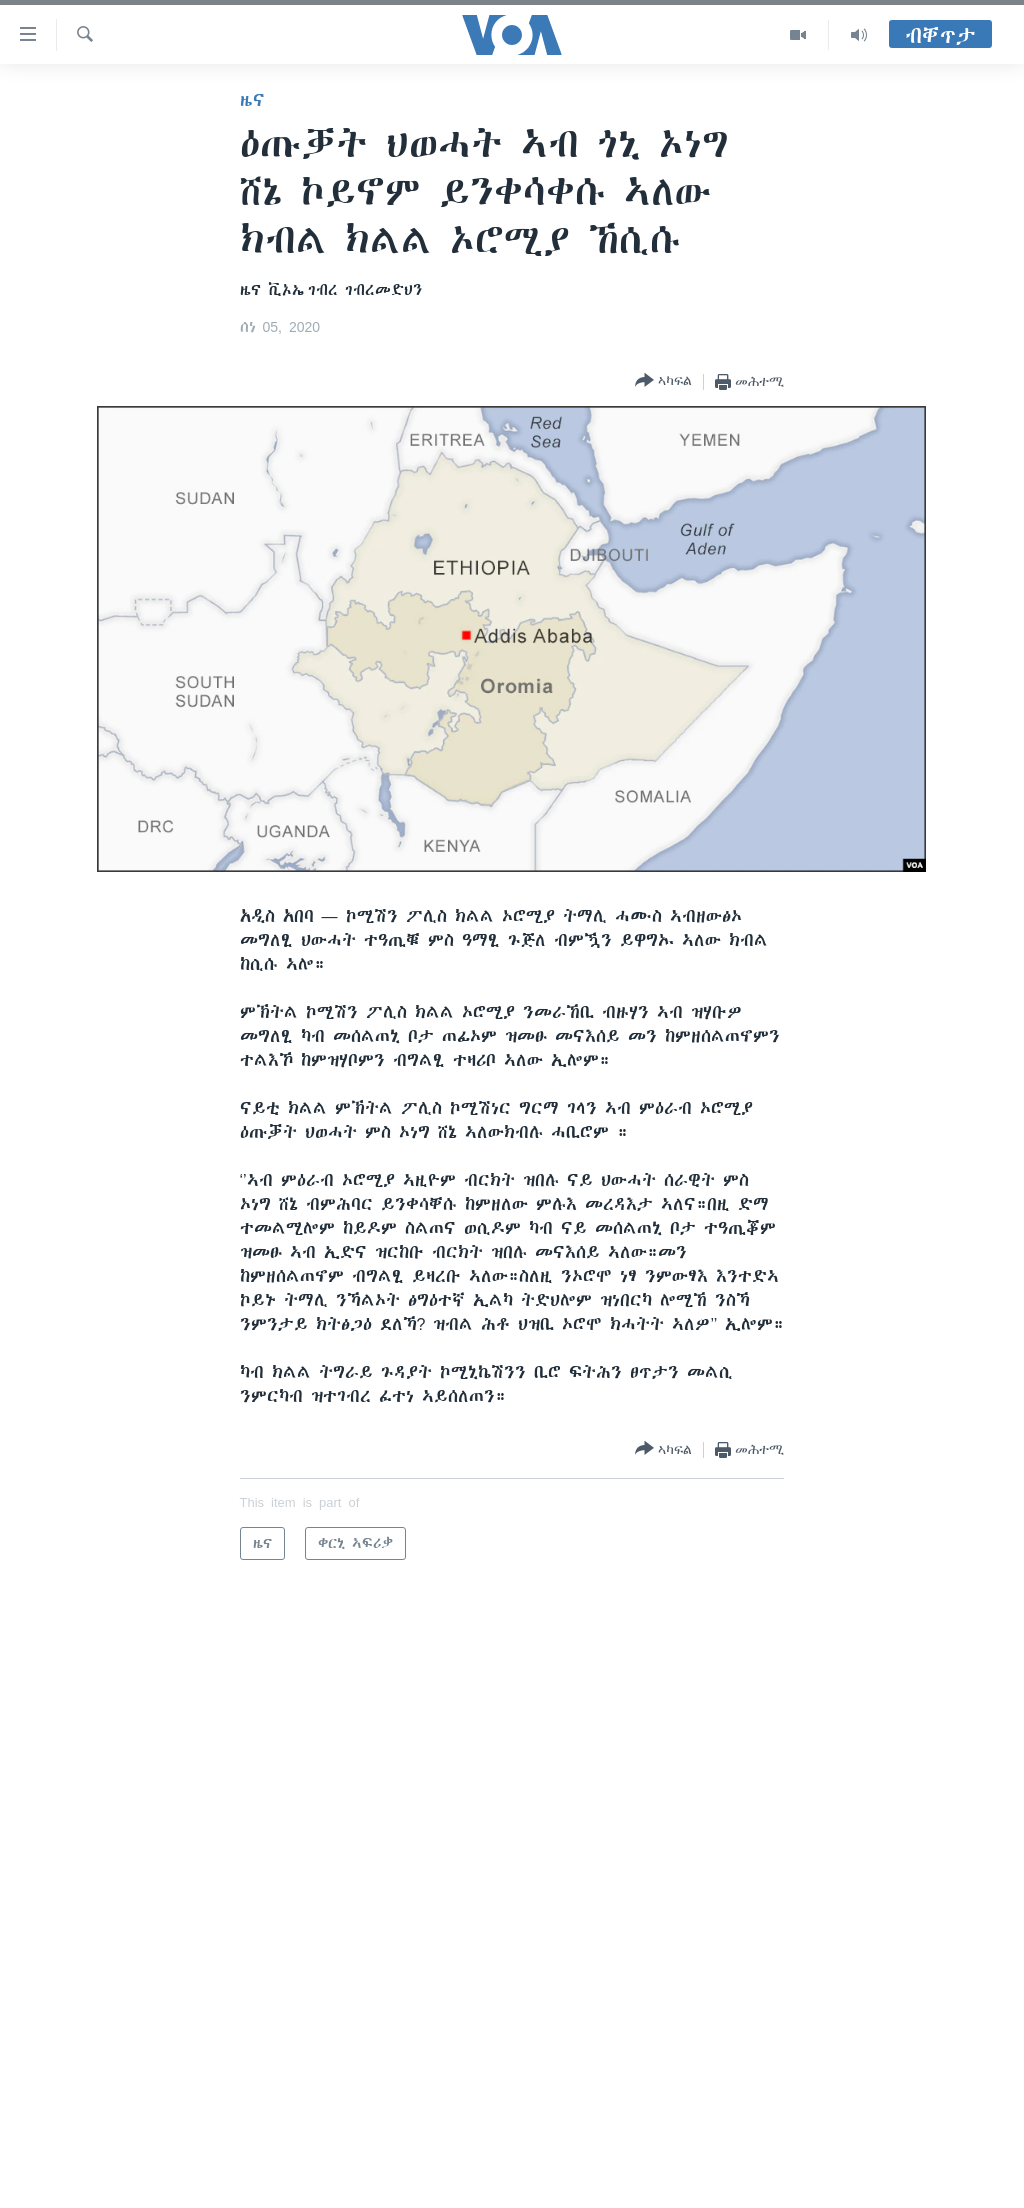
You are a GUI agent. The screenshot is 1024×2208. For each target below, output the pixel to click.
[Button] (663, 381)
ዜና (252, 100)
